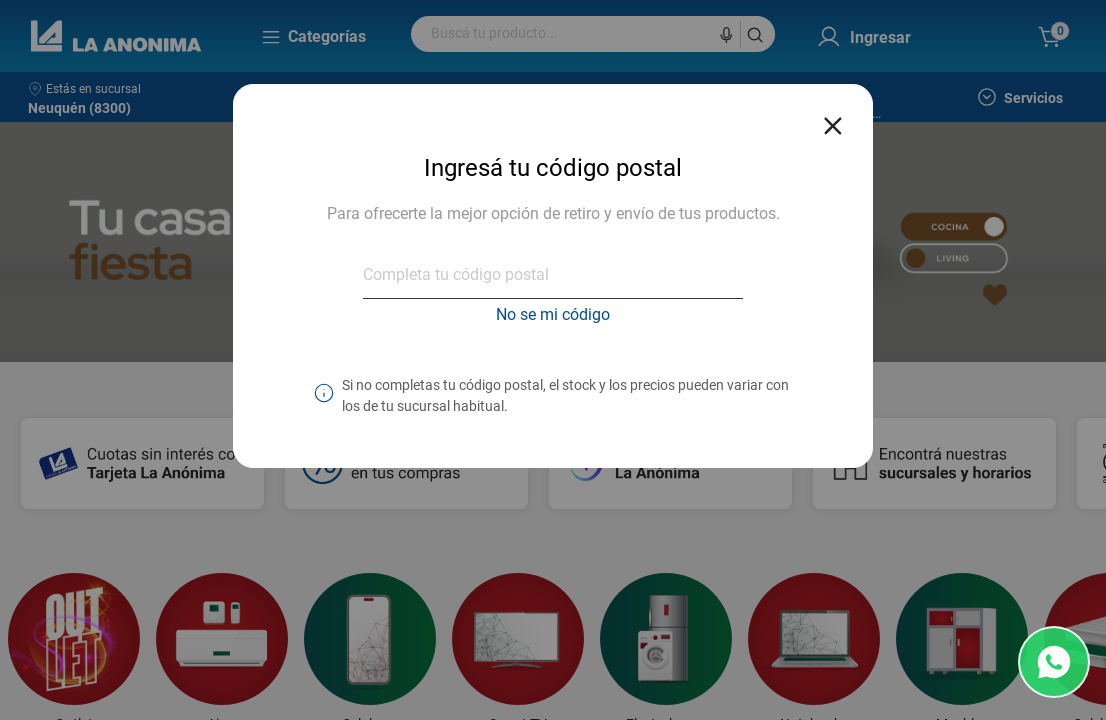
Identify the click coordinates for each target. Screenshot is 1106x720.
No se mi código (553, 314)
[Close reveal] (833, 120)
